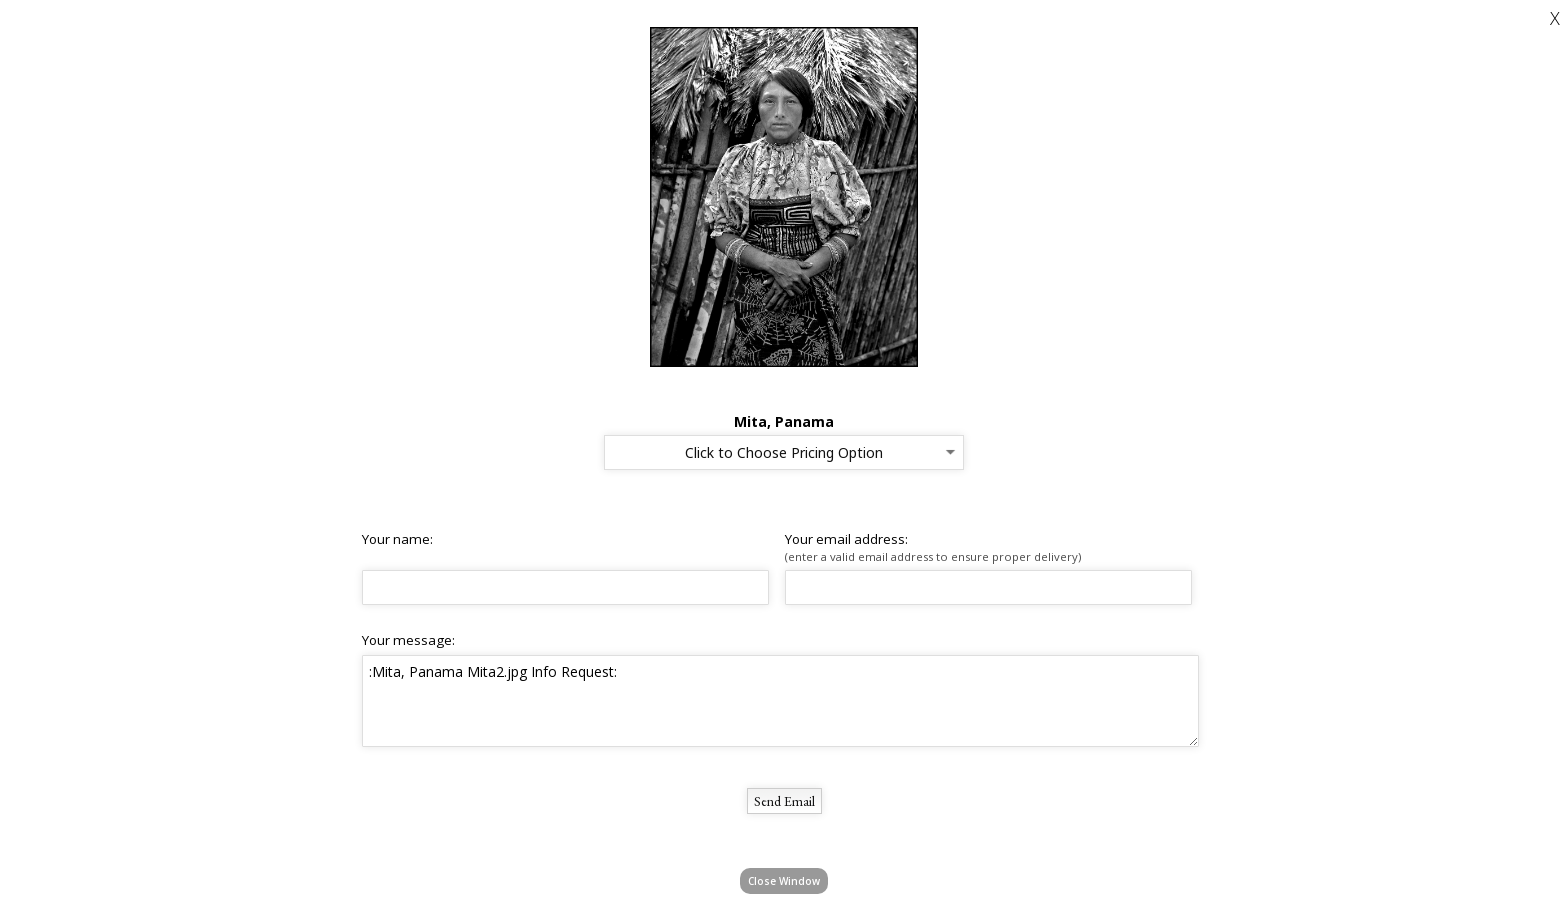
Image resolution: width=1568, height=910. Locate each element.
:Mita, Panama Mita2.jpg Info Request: (780, 701)
